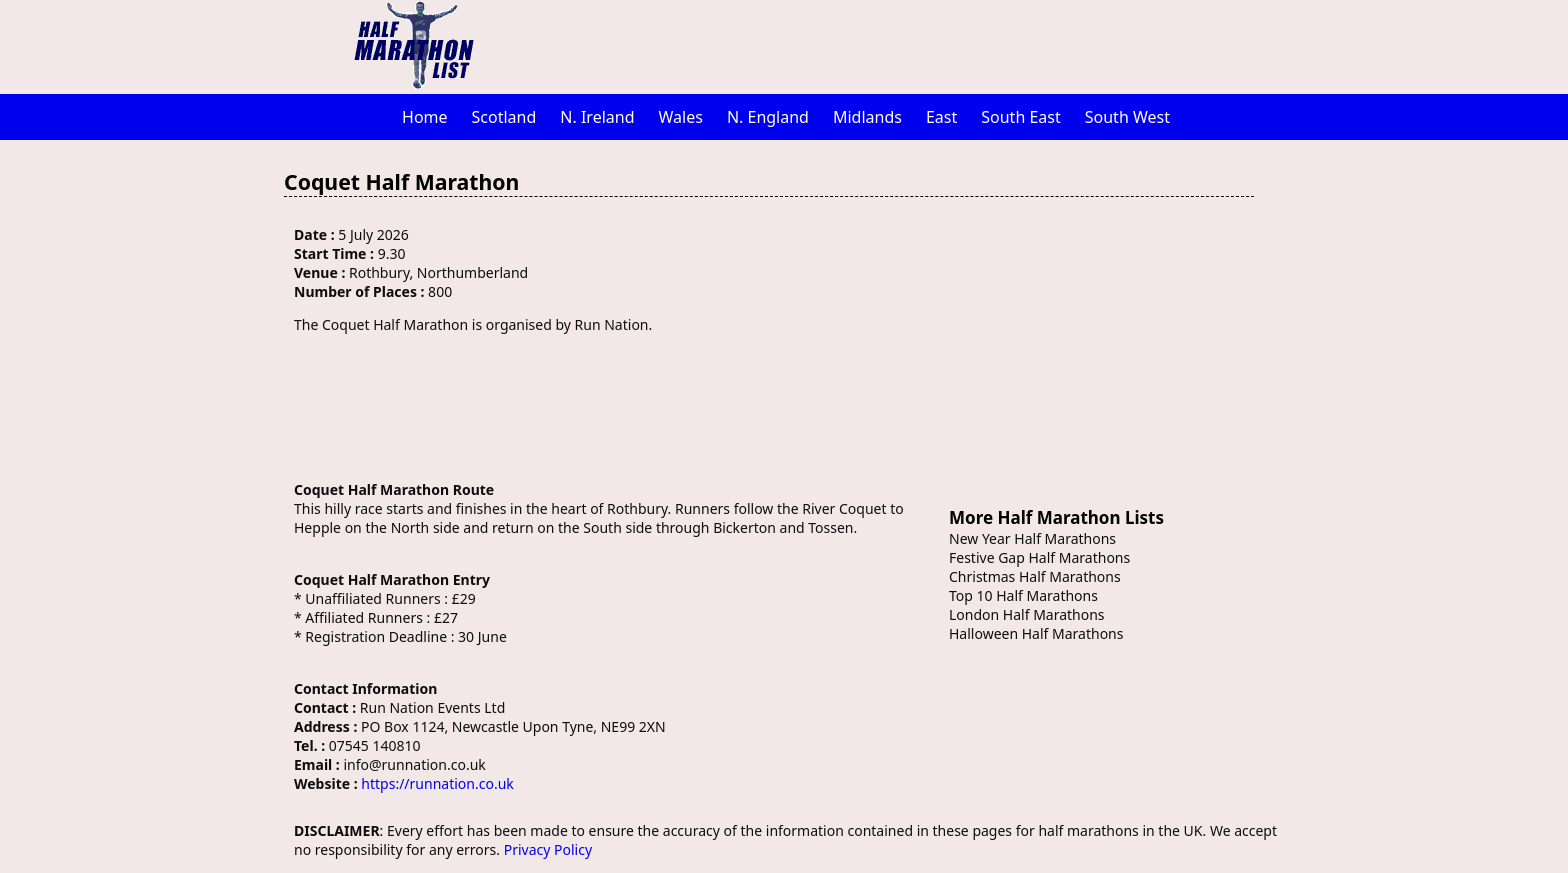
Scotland (504, 117)
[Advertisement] (889, 45)
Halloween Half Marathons (1036, 633)
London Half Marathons (1027, 614)
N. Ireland (597, 117)
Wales (681, 117)
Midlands (867, 117)
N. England (768, 117)
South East (1021, 117)
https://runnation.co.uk (437, 783)
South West (1127, 117)
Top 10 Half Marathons (1023, 595)
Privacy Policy (548, 849)
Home (425, 117)
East (941, 117)
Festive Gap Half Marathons (1039, 557)
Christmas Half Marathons (1035, 576)
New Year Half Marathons (1032, 538)
